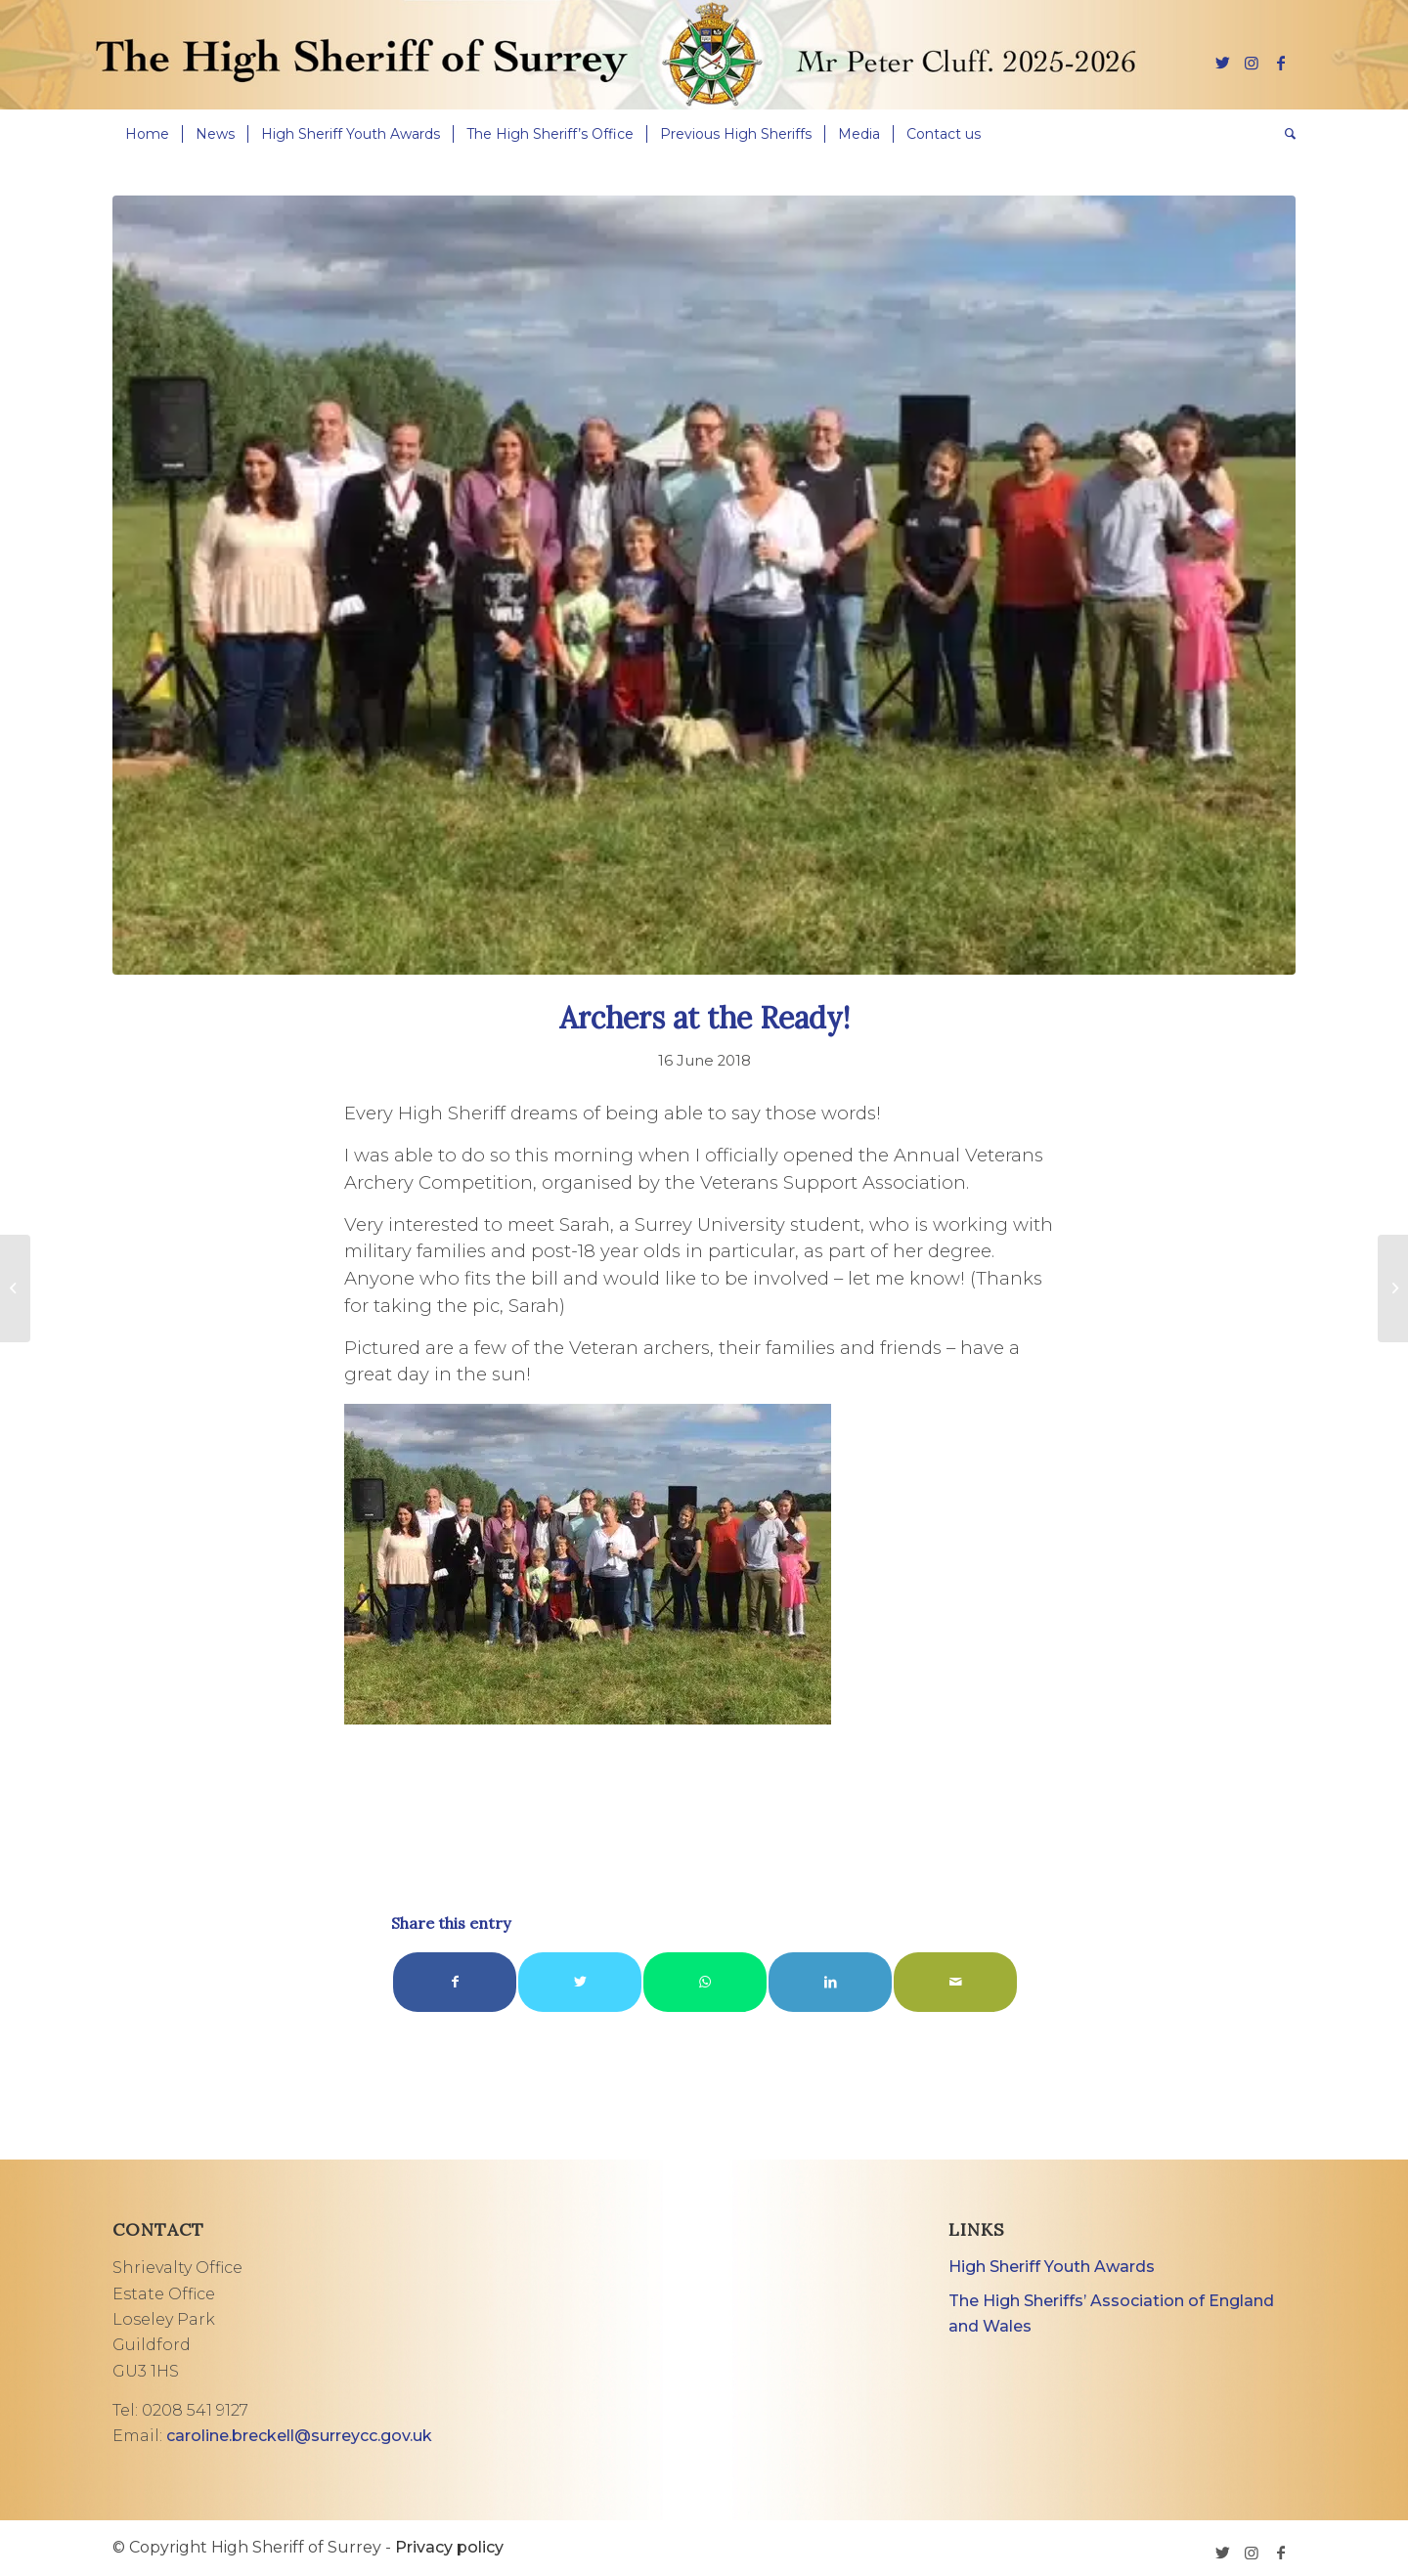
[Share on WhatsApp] (705, 1982)
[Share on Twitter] (579, 1982)
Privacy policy (449, 2547)
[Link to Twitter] (1222, 62)
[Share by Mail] (955, 1982)
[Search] (1284, 133)
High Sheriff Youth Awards (1051, 2266)
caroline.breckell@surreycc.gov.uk (299, 2435)
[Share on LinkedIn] (830, 1982)
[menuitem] (147, 133)
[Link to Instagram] (1251, 62)
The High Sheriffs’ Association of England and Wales (1111, 2314)
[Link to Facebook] (1281, 62)
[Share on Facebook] (454, 1982)
